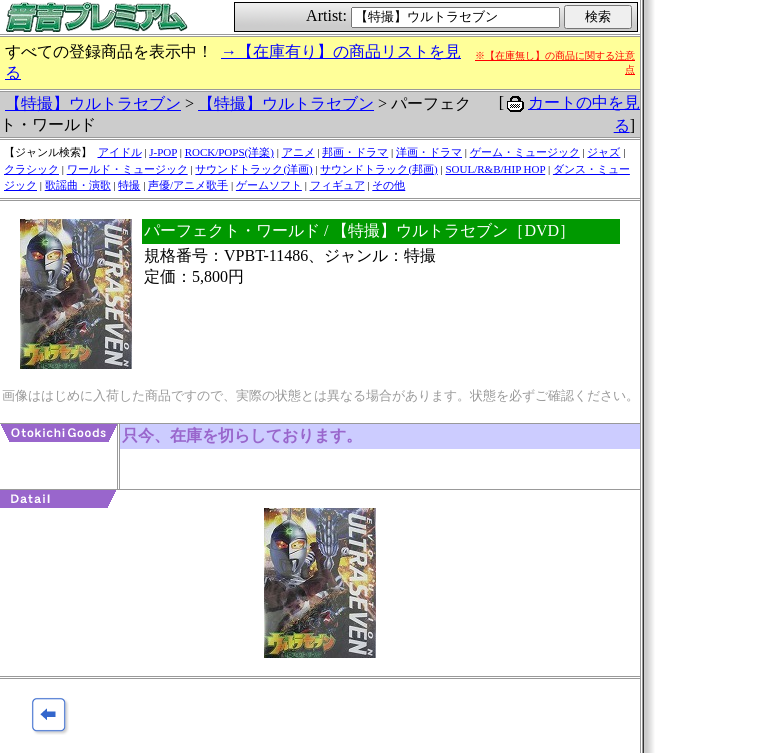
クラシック (31, 169)
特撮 (129, 185)
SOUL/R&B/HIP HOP (495, 169)
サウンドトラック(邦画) (378, 169)
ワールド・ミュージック (127, 169)
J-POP (163, 152)
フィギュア (337, 185)
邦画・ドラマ (355, 152)
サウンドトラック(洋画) (253, 169)
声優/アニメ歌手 (188, 185)
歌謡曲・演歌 (78, 185)
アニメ (298, 152)
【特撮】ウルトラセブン (93, 103)
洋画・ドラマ (429, 152)
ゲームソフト (269, 185)
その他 (388, 185)
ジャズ (603, 152)
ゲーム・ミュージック (525, 152)
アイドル (120, 152)
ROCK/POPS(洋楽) (229, 152)
